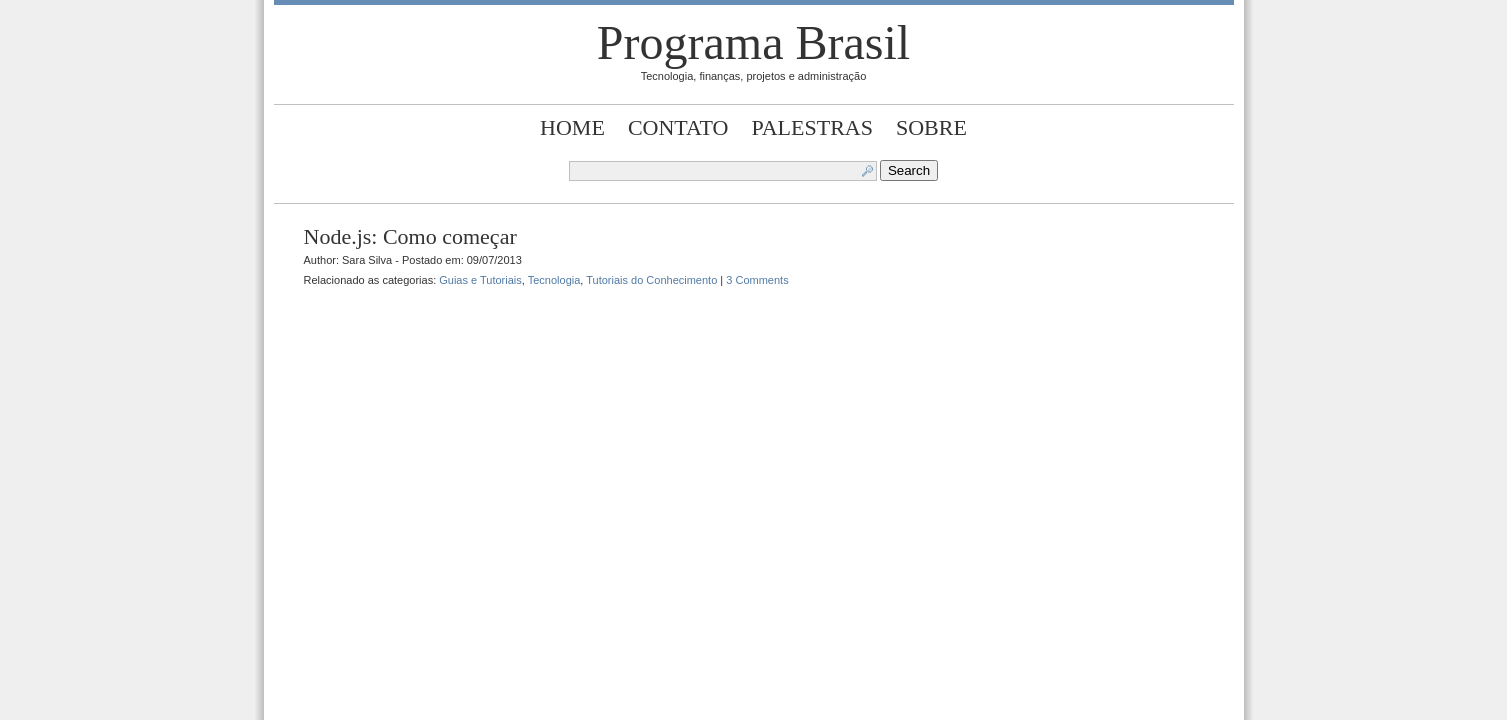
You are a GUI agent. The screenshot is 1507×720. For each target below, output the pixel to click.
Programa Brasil (753, 42)
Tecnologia (554, 280)
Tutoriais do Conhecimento (651, 280)
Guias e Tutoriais (480, 280)
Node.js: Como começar (410, 236)
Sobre (931, 127)
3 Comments (757, 280)
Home (572, 127)
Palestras (811, 127)
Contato (678, 127)
